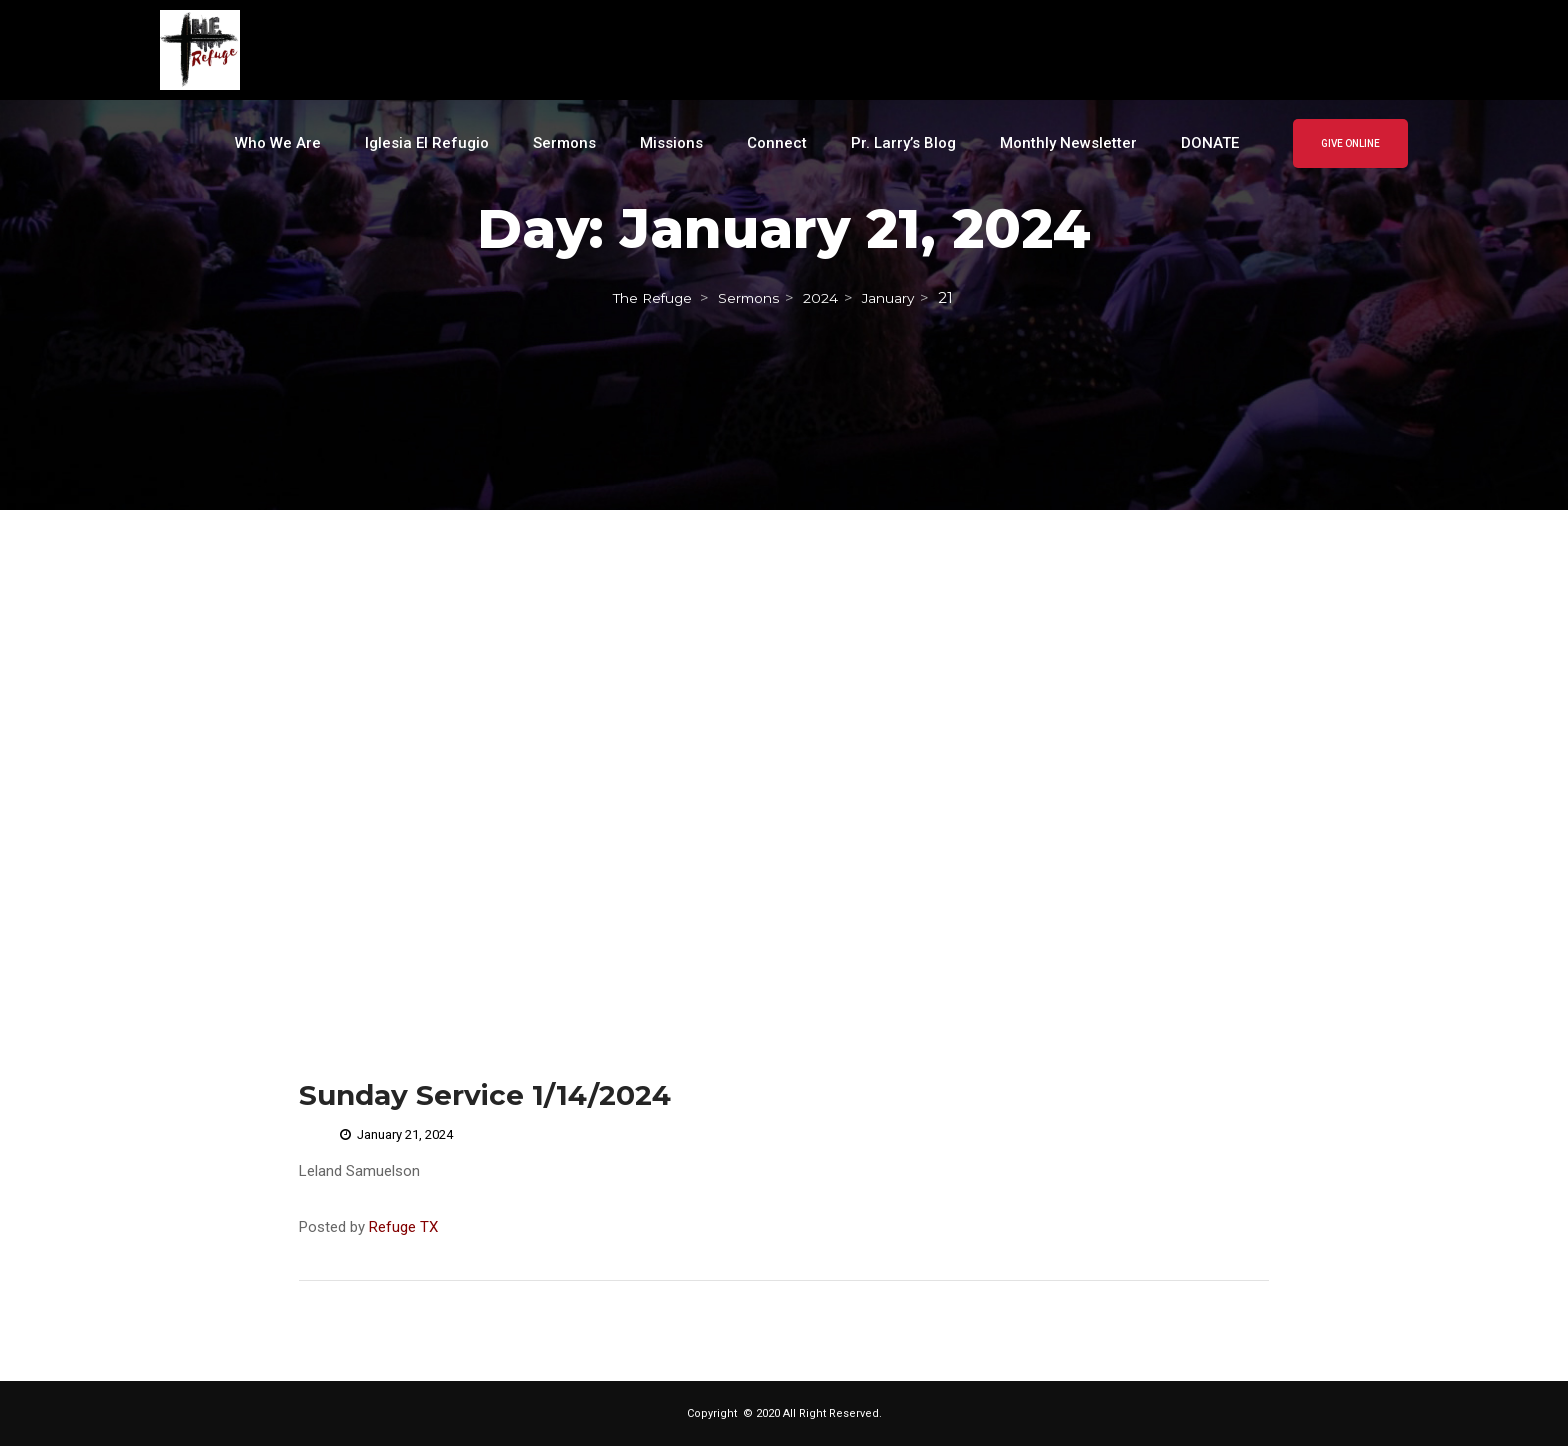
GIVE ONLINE (1350, 143)
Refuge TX (403, 1227)
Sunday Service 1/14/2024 (485, 1095)
